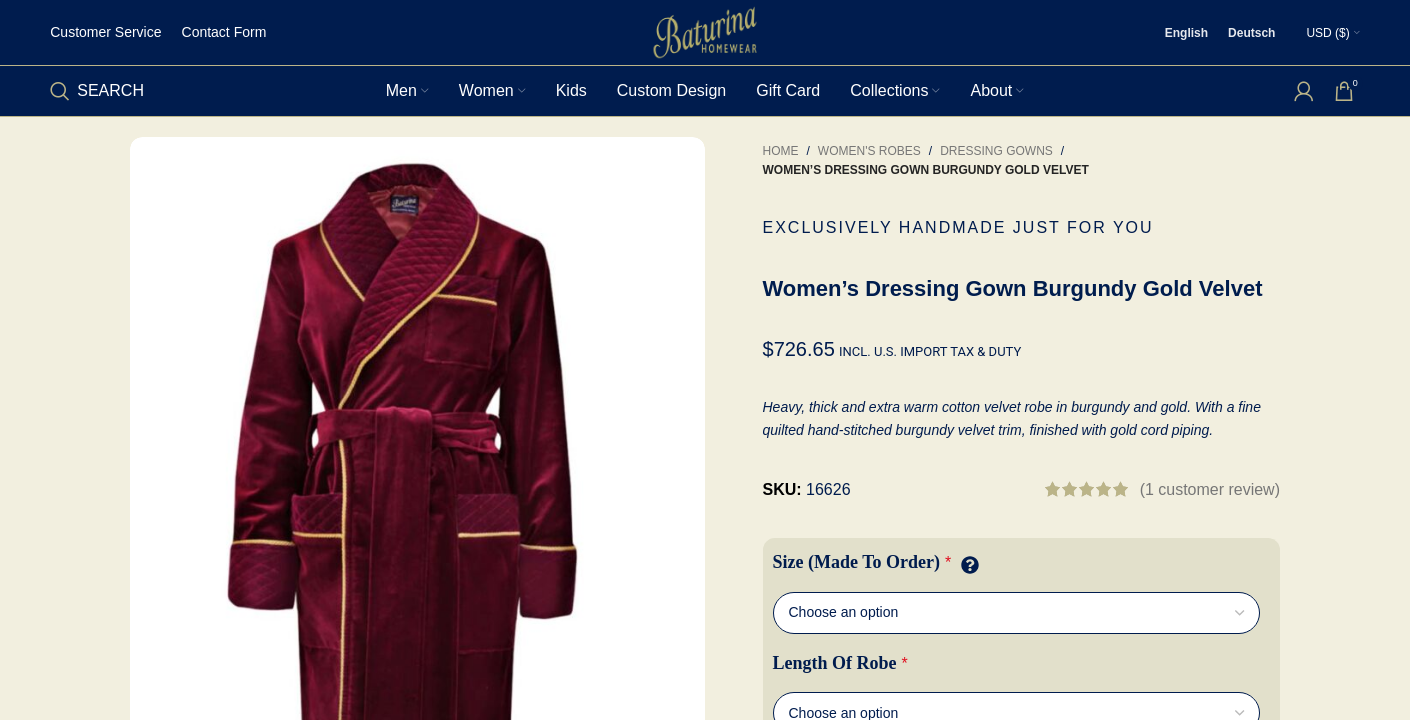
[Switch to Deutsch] (1251, 33)
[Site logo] (705, 31)
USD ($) (1327, 33)
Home (781, 151)
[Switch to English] (1186, 33)
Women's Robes (869, 151)
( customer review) (1210, 489)
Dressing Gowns (996, 151)
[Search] (97, 91)
